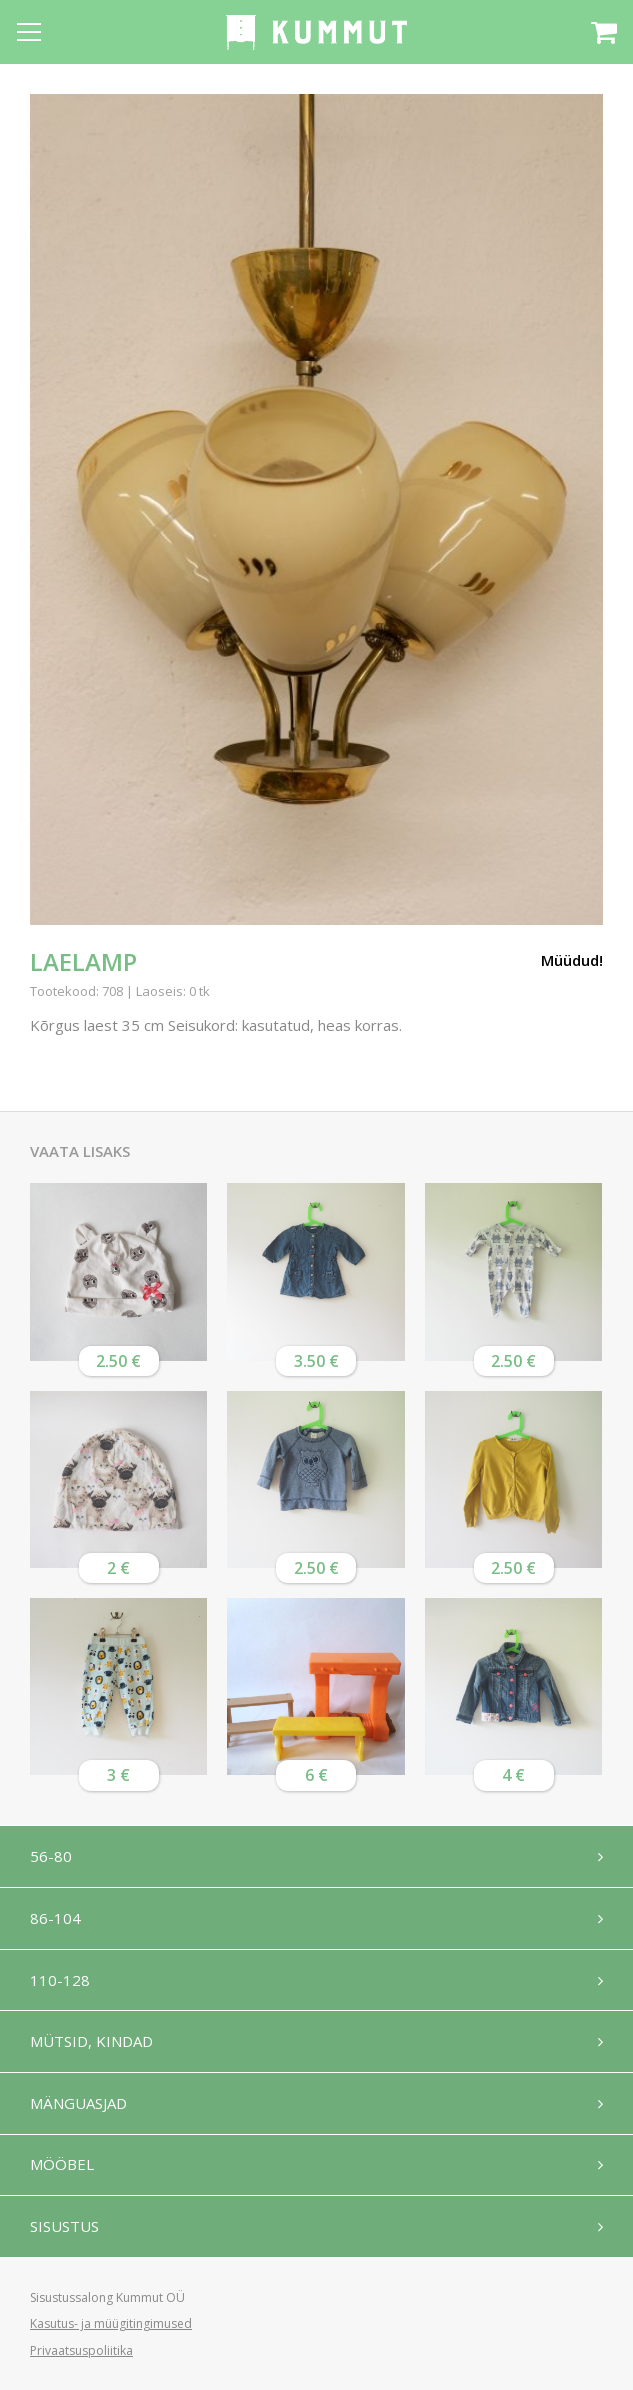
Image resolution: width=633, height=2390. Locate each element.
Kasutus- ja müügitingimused (111, 2323)
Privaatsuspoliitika (81, 2350)
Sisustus (64, 2228)
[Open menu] (29, 32)
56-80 (51, 1856)
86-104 (55, 1918)
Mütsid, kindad (91, 2042)
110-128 (60, 1980)
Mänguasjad (78, 2104)
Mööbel (62, 2166)
